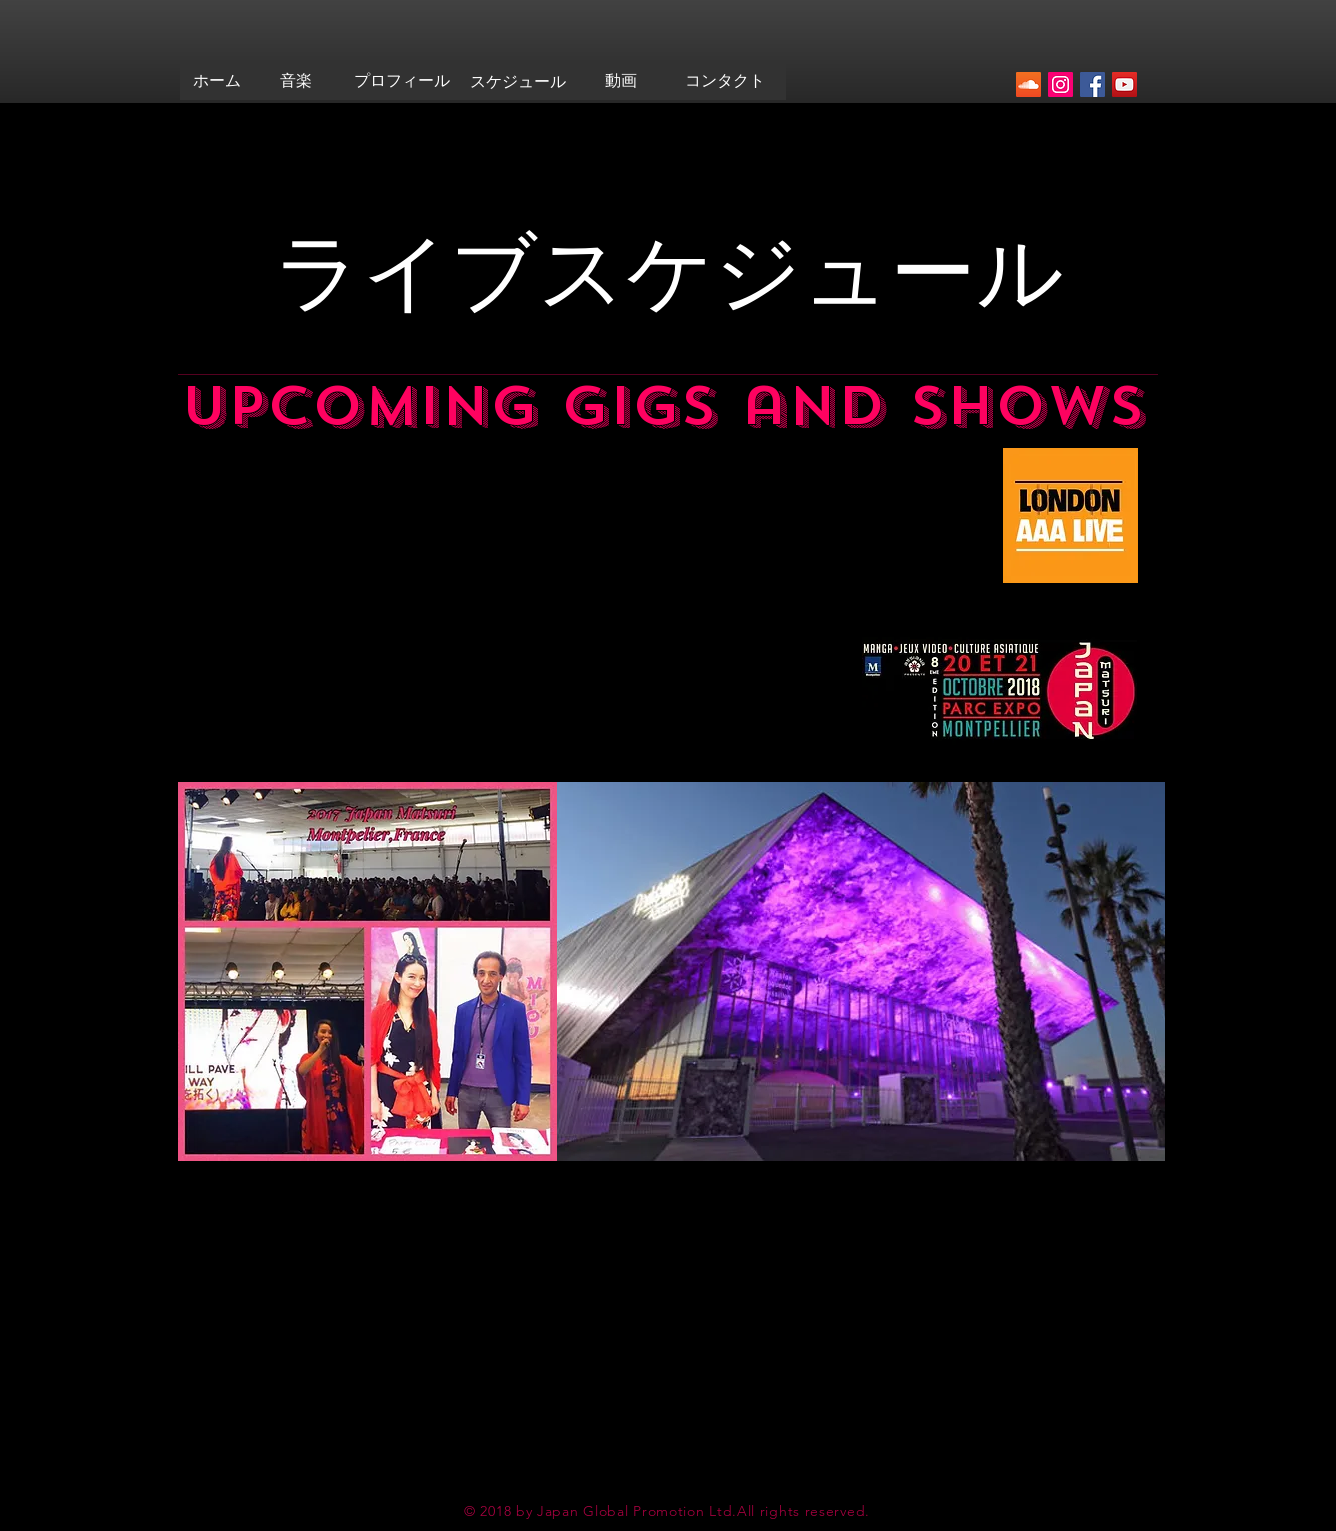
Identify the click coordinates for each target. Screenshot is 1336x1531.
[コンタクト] (724, 81)
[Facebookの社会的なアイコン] (1092, 84)
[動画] (620, 81)
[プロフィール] (402, 81)
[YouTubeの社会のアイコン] (1124, 84)
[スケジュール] (518, 82)
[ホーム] (216, 81)
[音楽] (295, 81)
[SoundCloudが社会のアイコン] (1028, 84)
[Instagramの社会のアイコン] (1060, 84)
